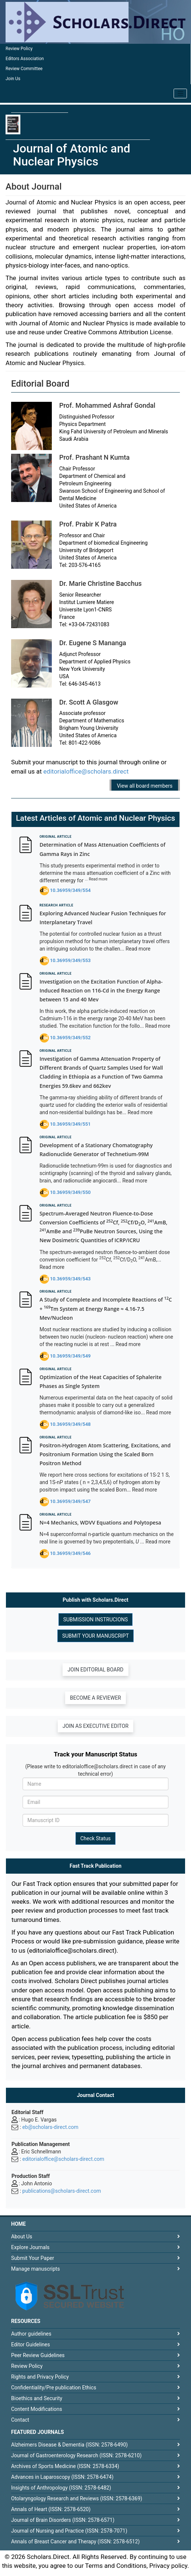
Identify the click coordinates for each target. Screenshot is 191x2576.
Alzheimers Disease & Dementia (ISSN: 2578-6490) (69, 2445)
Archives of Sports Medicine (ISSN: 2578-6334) (65, 2466)
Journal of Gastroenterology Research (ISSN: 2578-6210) (76, 2455)
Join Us (13, 78)
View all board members (144, 786)
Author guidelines (31, 2334)
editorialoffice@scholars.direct (85, 771)
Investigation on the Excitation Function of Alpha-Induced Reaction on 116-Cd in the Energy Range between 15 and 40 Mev (101, 990)
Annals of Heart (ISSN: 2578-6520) (51, 2509)
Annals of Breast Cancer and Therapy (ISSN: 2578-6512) (75, 2541)
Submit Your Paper (32, 2258)
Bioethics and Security (36, 2398)
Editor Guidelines (30, 2344)
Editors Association (25, 58)
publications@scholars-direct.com (61, 2191)
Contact (20, 2420)
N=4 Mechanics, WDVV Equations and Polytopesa (100, 1522)
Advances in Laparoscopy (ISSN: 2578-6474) (62, 2477)
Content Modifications (36, 2409)
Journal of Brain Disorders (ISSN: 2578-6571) (62, 2520)
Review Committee (24, 68)
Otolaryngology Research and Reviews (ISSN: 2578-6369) (76, 2498)
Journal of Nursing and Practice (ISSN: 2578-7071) (69, 2531)
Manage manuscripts (35, 2269)
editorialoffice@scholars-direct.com (63, 2159)
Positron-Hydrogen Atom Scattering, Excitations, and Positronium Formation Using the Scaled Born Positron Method (105, 1454)
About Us (21, 2236)
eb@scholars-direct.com (50, 2127)
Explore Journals (30, 2247)
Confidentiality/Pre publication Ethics (53, 2387)
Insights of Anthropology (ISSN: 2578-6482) (61, 2488)
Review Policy (19, 48)
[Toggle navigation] (180, 93)
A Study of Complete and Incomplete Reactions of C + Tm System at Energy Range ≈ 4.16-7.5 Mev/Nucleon (106, 1308)
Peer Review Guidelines (38, 2355)
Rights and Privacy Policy (40, 2377)
